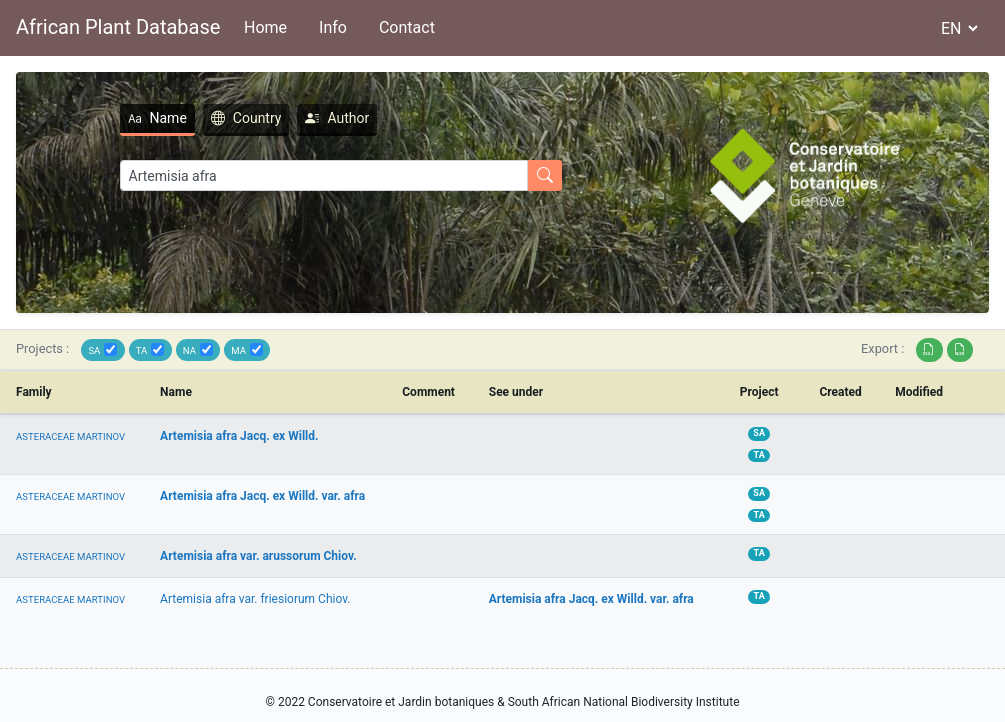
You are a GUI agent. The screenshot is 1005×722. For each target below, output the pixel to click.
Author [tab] (337, 118)
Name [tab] (157, 118)
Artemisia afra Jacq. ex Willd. (239, 436)
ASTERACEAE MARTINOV (70, 436)
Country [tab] (246, 118)
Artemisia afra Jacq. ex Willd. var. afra (262, 496)
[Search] (324, 175)
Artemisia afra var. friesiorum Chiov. (255, 599)
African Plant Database (118, 27)
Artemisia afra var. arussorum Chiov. (258, 556)
